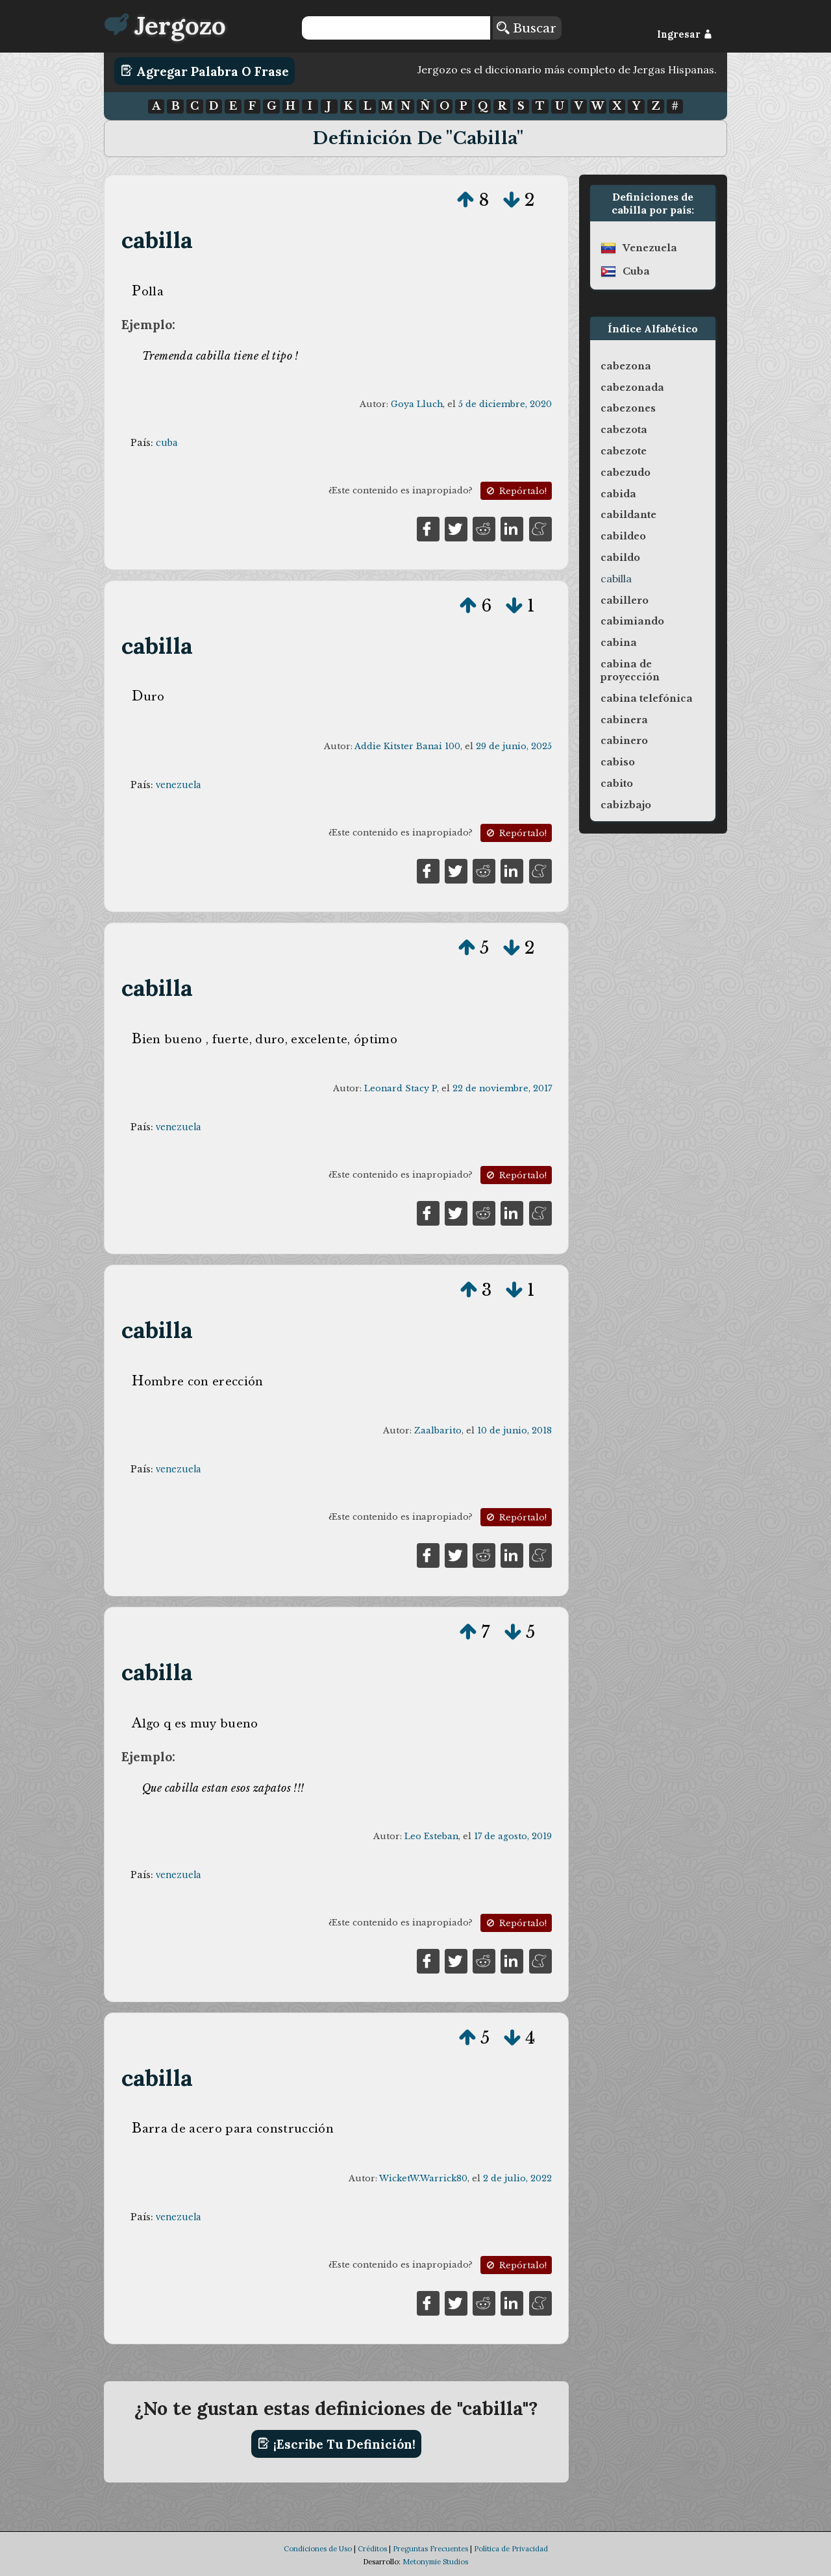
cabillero (625, 600)
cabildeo (623, 536)
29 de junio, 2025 (514, 746)
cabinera (624, 720)
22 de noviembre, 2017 (502, 1088)
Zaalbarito (438, 1430)
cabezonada (632, 387)
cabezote (624, 451)
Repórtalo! (515, 491)
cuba (166, 443)
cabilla (157, 239)
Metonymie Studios (435, 2561)
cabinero (624, 741)
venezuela (178, 785)
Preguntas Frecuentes (430, 2548)
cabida (618, 494)
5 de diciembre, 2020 (505, 404)
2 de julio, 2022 (517, 2178)
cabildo (620, 558)
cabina (619, 643)
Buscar (526, 28)
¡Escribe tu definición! (337, 2443)
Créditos (372, 2548)
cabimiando (632, 621)
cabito (617, 783)
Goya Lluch (417, 404)
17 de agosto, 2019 (513, 1836)
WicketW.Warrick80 (423, 2178)
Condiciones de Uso (318, 2548)
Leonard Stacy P (400, 1088)
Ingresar (684, 34)
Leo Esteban (431, 1836)
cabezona (626, 366)
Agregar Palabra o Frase (205, 71)
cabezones (628, 408)
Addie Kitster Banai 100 (407, 746)
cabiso (618, 762)
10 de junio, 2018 (514, 1430)
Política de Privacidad (511, 2548)
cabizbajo (626, 805)
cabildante (628, 515)
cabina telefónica (647, 698)
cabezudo (626, 472)
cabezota (624, 430)
